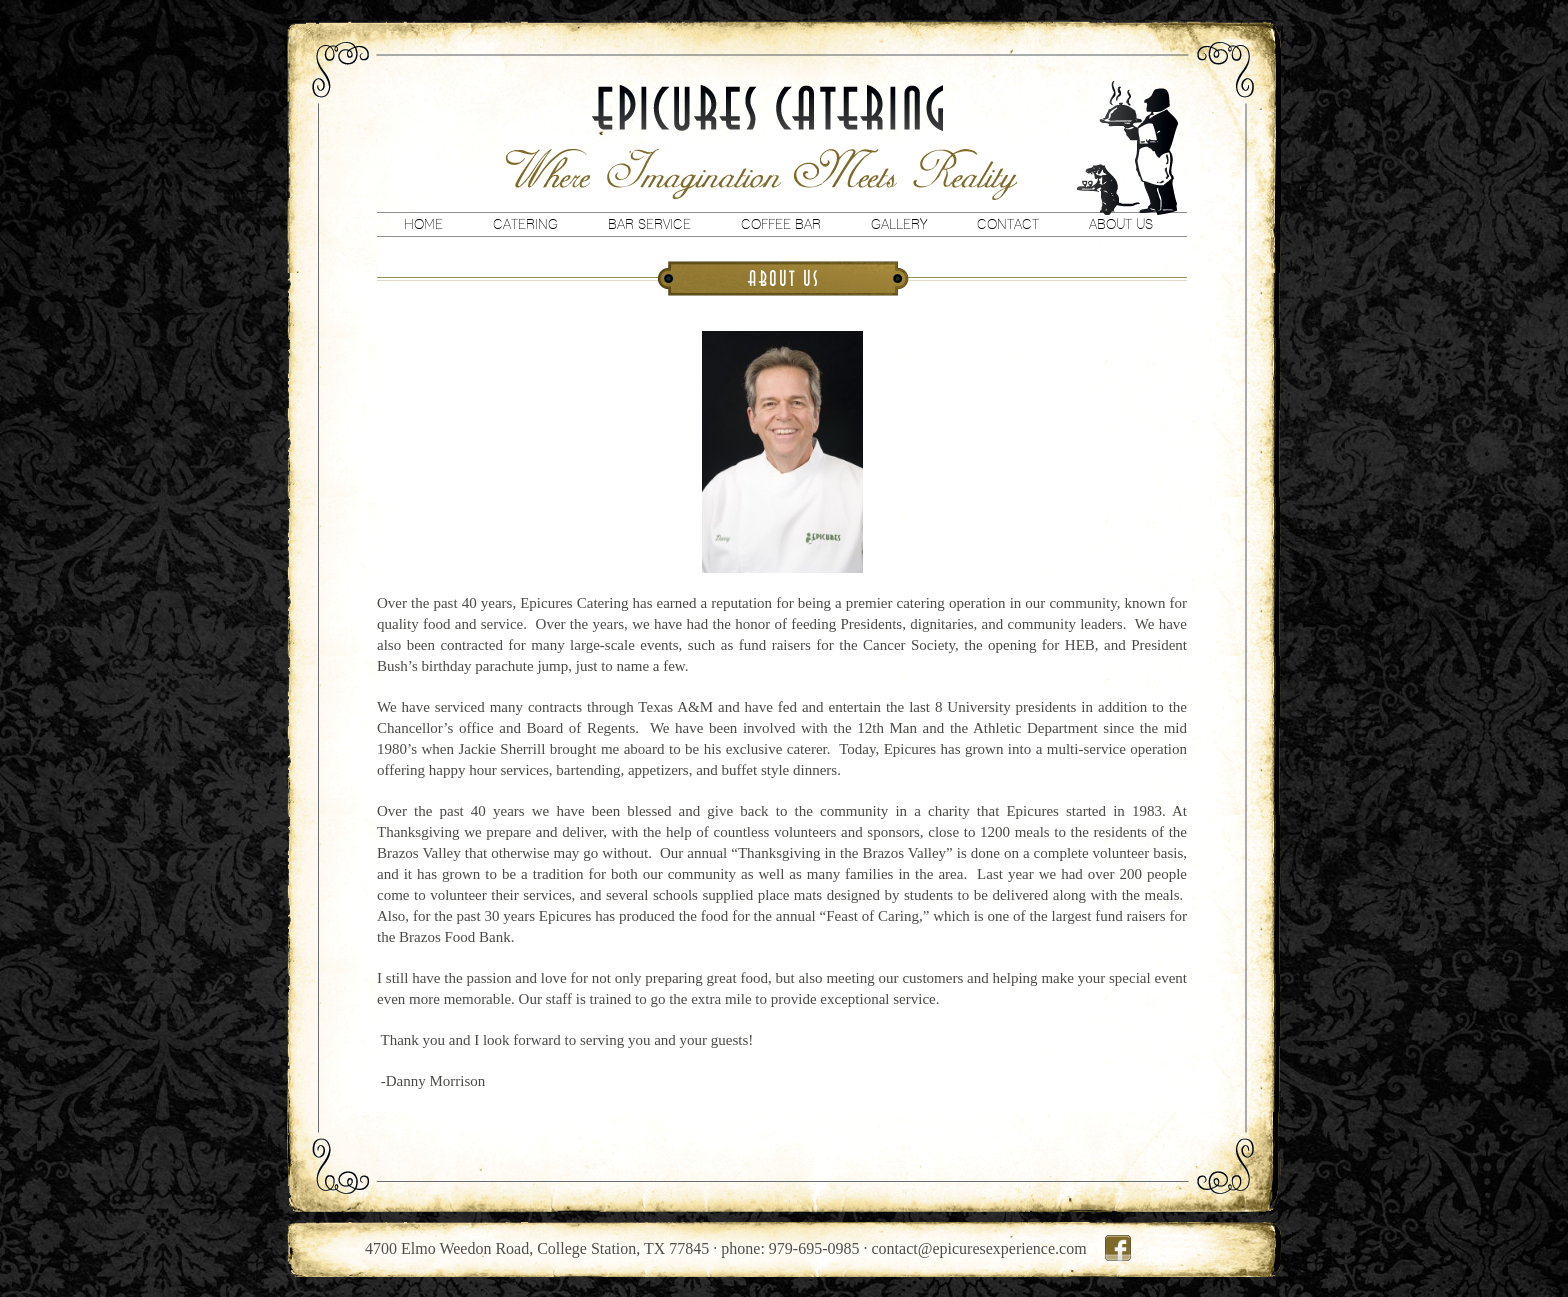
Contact (1008, 224)
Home (423, 224)
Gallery (899, 224)
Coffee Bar (781, 224)
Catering (525, 224)
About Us (1121, 224)
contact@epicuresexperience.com (979, 1248)
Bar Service (649, 224)
